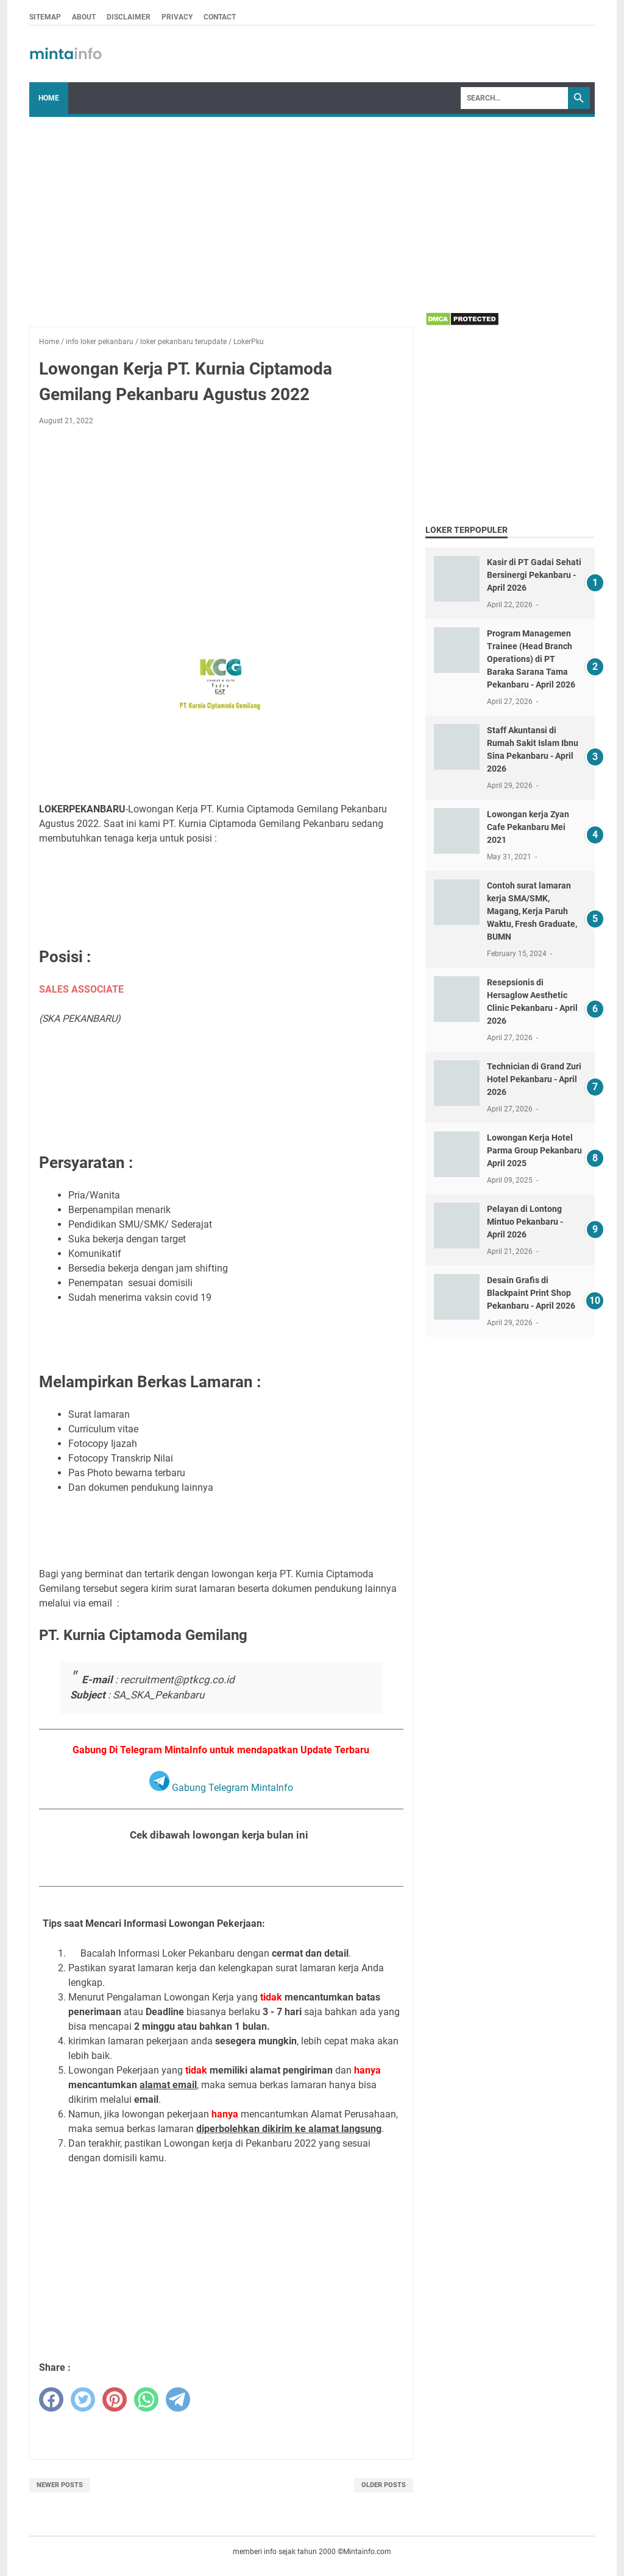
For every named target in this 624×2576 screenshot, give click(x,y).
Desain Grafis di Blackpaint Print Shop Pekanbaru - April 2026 (531, 1293)
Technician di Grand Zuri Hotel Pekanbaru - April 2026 (534, 1079)
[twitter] (83, 2399)
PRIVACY (177, 17)
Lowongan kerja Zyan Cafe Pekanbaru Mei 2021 (528, 827)
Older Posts (383, 2485)
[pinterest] (114, 2399)
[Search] (514, 98)
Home (48, 98)
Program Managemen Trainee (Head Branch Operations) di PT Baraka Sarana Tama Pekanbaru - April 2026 (531, 658)
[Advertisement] (312, 208)
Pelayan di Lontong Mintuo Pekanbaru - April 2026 (525, 1221)
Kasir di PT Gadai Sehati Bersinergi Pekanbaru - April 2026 (534, 575)
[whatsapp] (146, 2399)
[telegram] (178, 2399)
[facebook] (51, 2399)
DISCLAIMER (129, 17)
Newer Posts (60, 2485)
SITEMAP (45, 17)
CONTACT (220, 17)
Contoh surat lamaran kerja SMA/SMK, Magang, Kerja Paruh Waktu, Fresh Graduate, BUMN (532, 911)
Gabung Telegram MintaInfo (221, 1787)
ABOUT (84, 17)
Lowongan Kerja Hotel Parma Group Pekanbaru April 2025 (534, 1150)
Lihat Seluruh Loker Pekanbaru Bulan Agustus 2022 (221, 1865)
